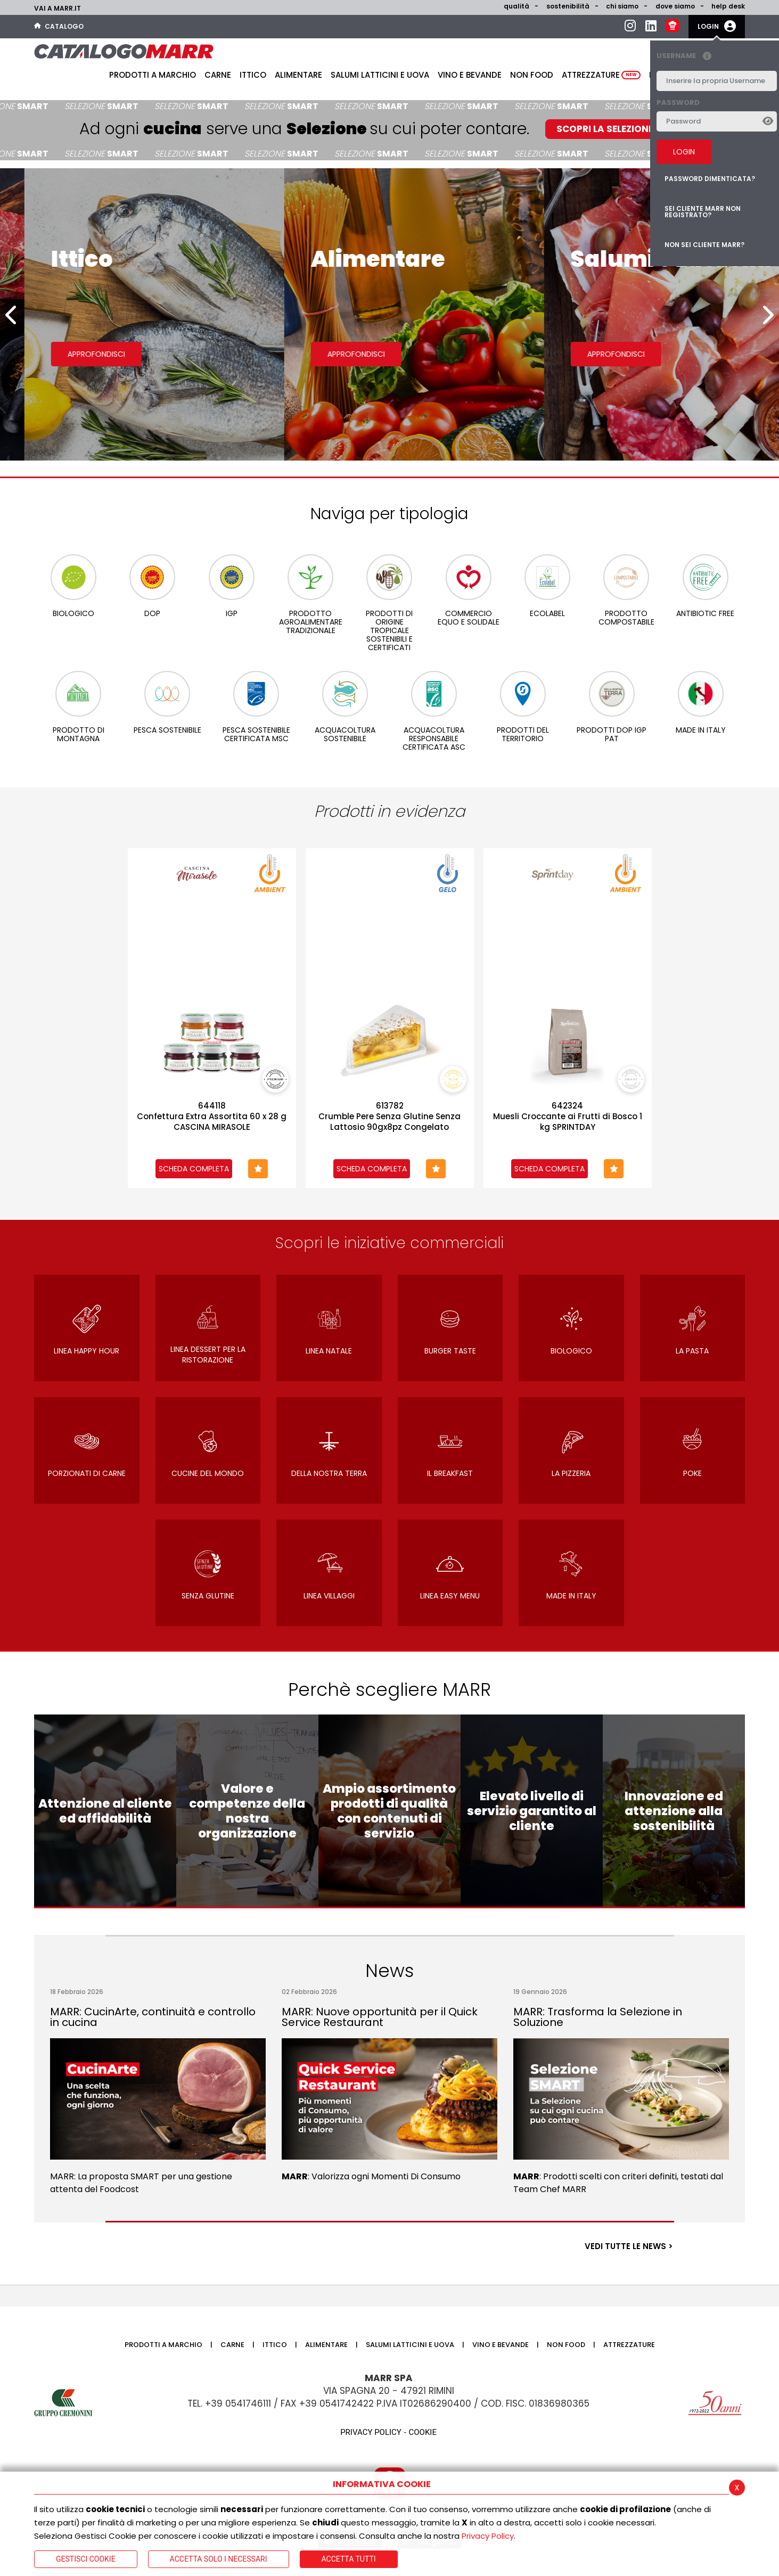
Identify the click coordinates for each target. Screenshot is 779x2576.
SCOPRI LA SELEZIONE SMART (622, 128)
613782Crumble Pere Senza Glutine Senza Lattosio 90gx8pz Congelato (389, 1117)
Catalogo (59, 26)
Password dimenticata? (710, 178)
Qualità (516, 6)
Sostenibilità (567, 6)
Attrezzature (601, 74)
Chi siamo (622, 6)
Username (687, 56)
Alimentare (298, 74)
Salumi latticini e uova (380, 74)
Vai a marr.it (57, 8)
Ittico (253, 74)
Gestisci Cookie (86, 2559)
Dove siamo (675, 6)
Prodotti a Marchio (152, 74)
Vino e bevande (470, 74)
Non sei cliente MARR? (704, 244)
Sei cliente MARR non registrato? (703, 211)
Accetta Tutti (349, 2559)
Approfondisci (72, 354)
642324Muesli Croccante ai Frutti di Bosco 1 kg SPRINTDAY (567, 1117)
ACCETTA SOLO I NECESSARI (218, 2559)
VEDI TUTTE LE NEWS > (629, 2246)
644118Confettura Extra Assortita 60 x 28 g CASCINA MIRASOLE (211, 1117)
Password (678, 102)
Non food (531, 74)
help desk (728, 6)
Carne (217, 74)
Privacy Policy (488, 2535)
